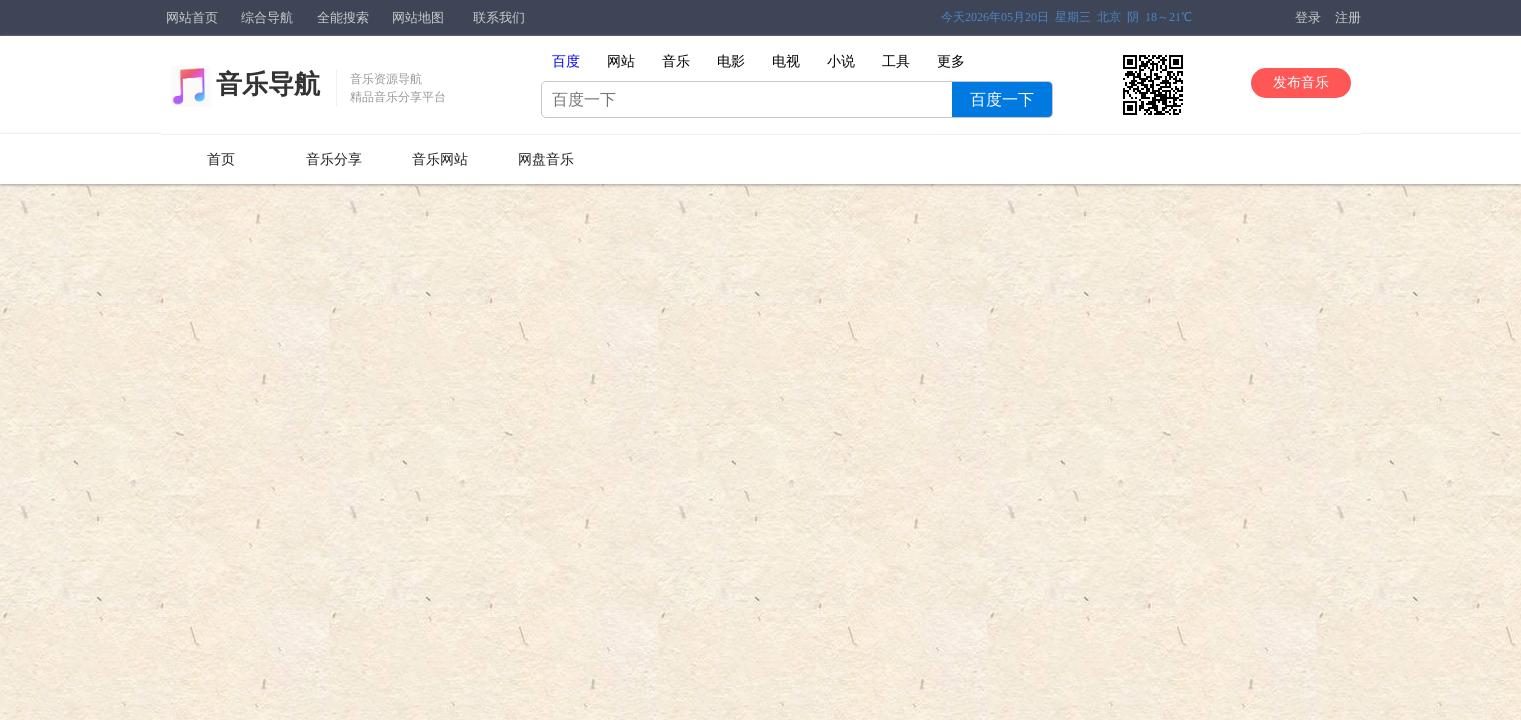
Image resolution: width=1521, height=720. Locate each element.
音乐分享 (334, 159)
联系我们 (499, 17)
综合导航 (267, 17)
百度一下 (1002, 99)
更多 (951, 61)
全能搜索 (343, 17)
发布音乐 (1301, 82)
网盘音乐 (546, 159)
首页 (221, 159)
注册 (1348, 17)
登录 (1308, 17)
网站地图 (418, 17)
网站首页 (192, 17)
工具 (896, 61)
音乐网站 (440, 159)
